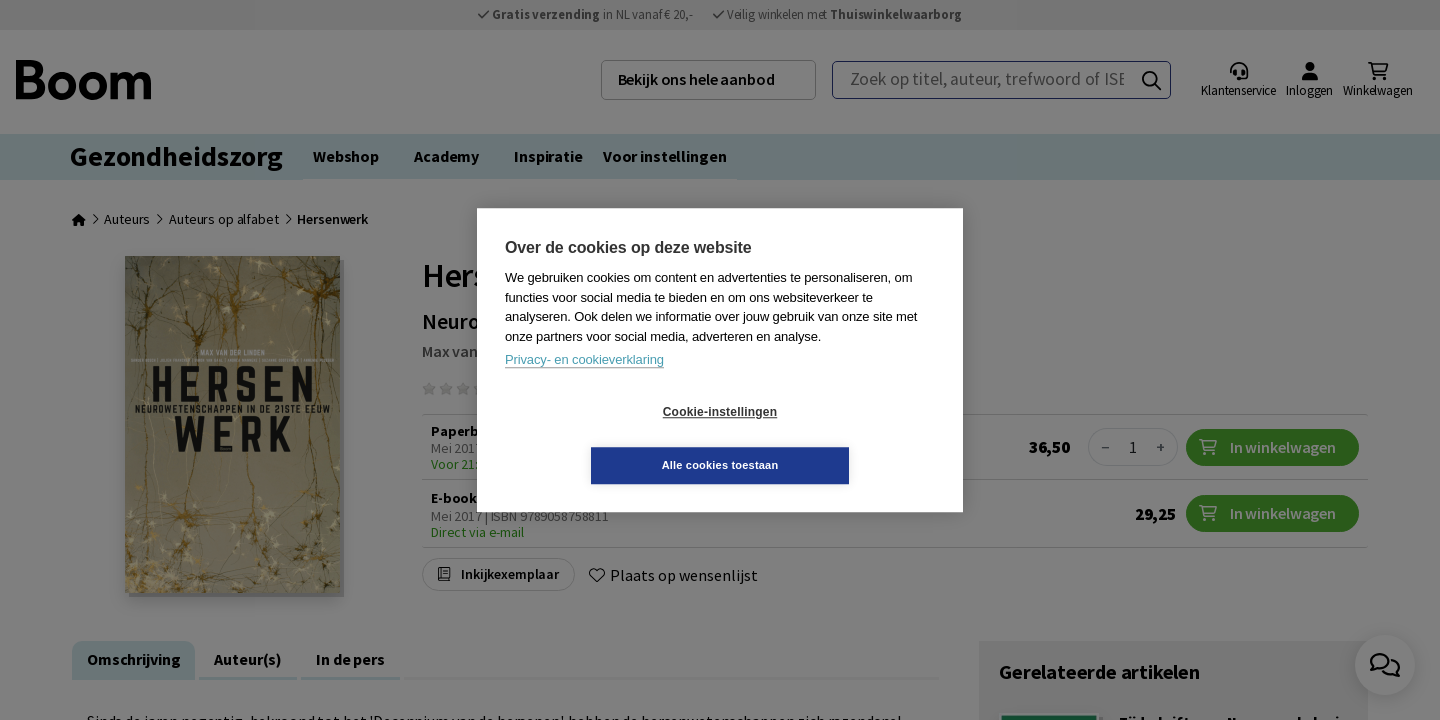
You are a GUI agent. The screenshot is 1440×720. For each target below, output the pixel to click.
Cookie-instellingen (601, 439)
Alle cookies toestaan (839, 438)
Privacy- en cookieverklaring (584, 386)
